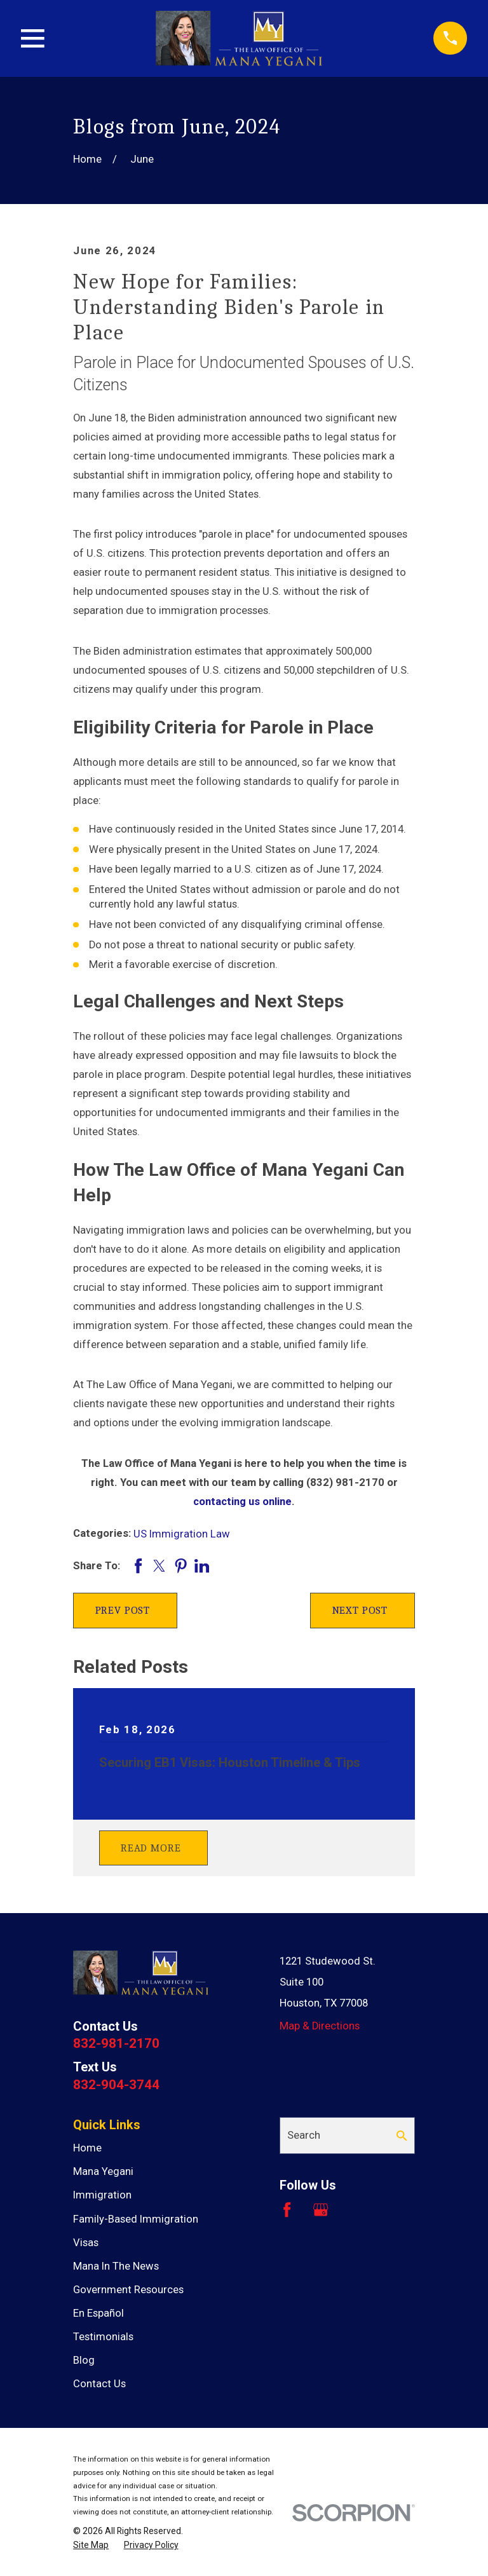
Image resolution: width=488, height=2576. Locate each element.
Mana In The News (116, 2266)
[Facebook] (287, 2209)
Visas (85, 2243)
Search (303, 2135)
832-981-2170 (116, 2043)
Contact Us (99, 2384)
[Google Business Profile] (320, 2209)
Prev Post (123, 1610)
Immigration (102, 2195)
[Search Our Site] (401, 2135)
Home (87, 2148)
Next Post (360, 1610)
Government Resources (128, 2290)
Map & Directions (320, 2026)
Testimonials (103, 2337)
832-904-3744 (116, 2084)
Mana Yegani (103, 2171)
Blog (84, 2360)
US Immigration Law (181, 1534)
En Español (98, 2313)
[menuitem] (91, 2545)
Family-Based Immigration (135, 2219)
